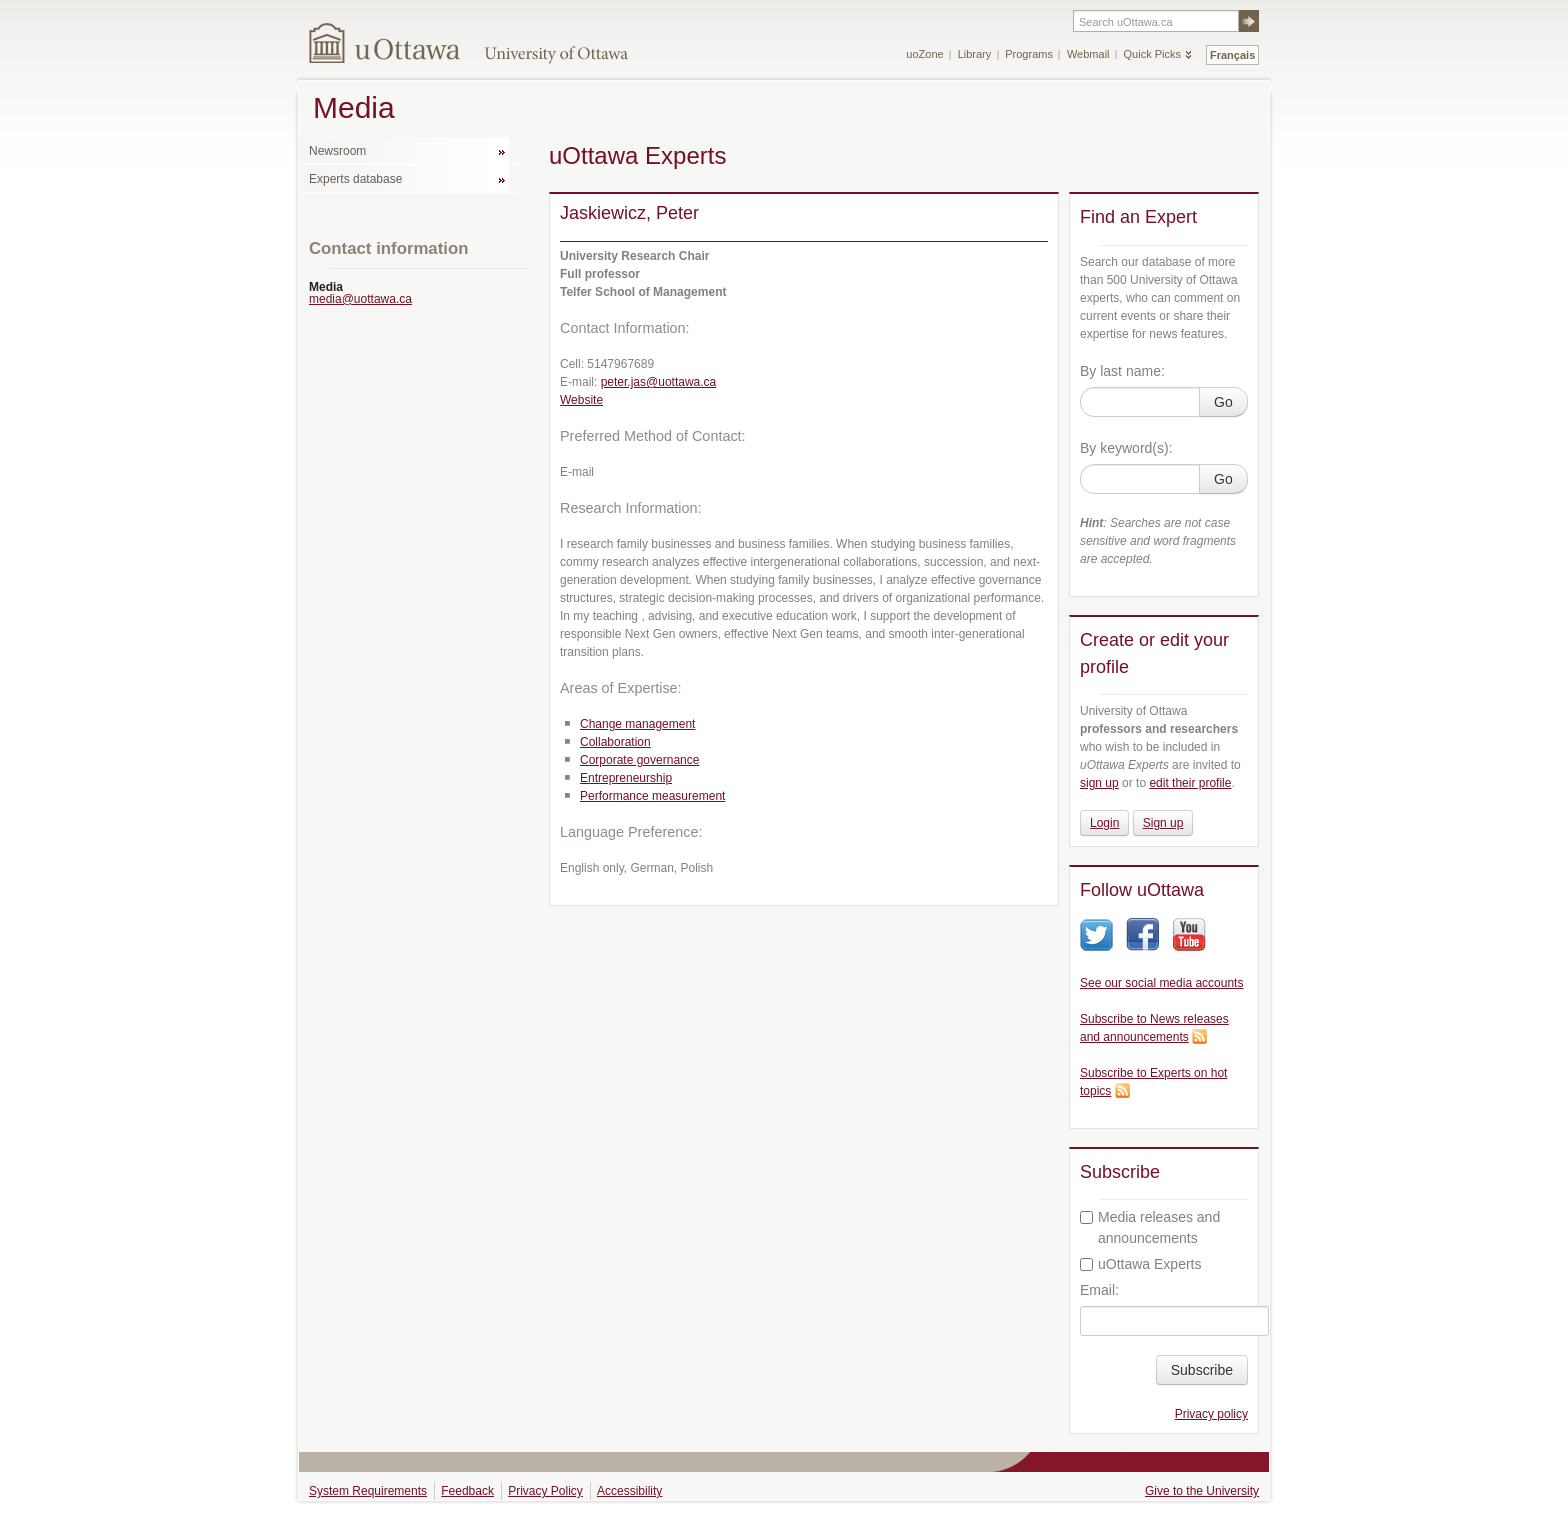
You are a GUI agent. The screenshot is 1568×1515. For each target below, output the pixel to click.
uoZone (924, 54)
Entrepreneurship (626, 778)
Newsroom (337, 151)
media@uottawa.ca (360, 299)
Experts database (355, 179)
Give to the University (1202, 1491)
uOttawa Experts (1141, 1264)
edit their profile (1190, 783)
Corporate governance (639, 760)
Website (581, 400)
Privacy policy (1211, 1414)
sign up (1099, 783)
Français (1232, 55)
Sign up (1163, 823)
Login (1104, 823)
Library (975, 54)
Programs (1029, 54)
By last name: (1122, 371)
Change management (637, 724)
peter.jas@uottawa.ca (659, 382)
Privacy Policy (545, 1491)
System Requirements (368, 1491)
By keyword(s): (1126, 448)
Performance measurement (652, 796)
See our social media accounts (1161, 983)
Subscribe (1202, 1370)
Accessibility (629, 1491)
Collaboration (615, 742)
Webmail (1088, 54)
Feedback (467, 1491)
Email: (1099, 1290)
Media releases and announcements (1150, 1227)
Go (1223, 402)
